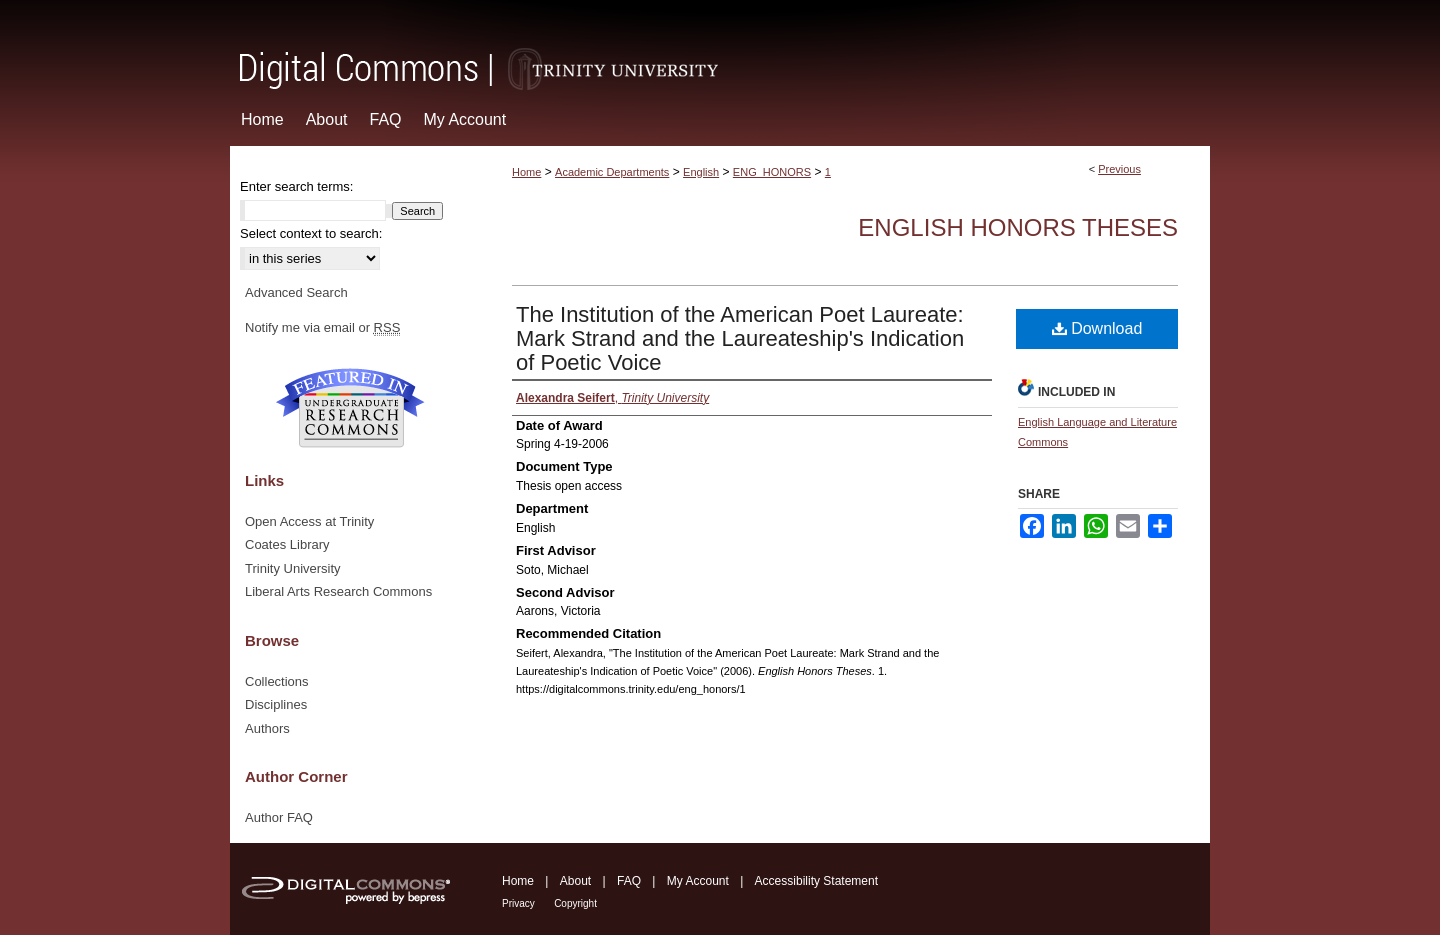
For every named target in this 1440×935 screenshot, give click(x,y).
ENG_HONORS (772, 172)
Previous (1119, 169)
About (575, 881)
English (701, 172)
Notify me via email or (322, 328)
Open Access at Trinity (309, 521)
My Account (698, 881)
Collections (277, 681)
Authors (267, 728)
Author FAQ (279, 817)
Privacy (518, 903)
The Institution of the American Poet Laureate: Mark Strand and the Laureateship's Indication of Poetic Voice (740, 338)
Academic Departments (612, 172)
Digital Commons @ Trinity (720, 46)
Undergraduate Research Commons (350, 408)
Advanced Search (296, 292)
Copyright (575, 903)
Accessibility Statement (816, 881)
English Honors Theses (1018, 227)
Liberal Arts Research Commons (338, 591)
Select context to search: (311, 233)
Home (526, 172)
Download (1097, 328)
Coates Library (287, 544)
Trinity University (293, 568)
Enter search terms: (296, 186)
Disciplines (276, 704)
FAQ (629, 881)
